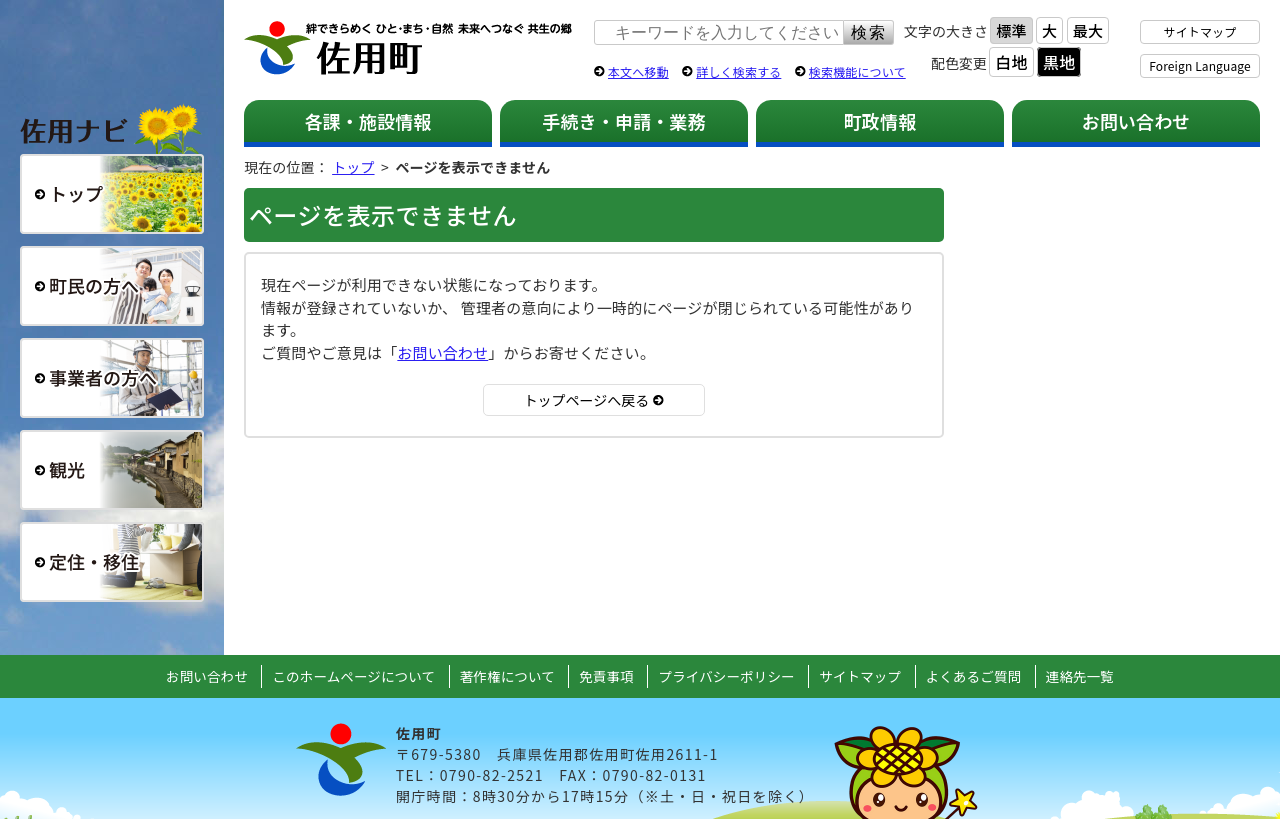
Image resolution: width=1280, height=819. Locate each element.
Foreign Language (1199, 65)
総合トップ (112, 194)
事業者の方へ (112, 378)
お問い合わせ (1136, 121)
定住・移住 (112, 562)
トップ (353, 167)
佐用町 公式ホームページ (409, 49)
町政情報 (880, 121)
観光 (112, 470)
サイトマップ (1200, 31)
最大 (1088, 30)
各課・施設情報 (367, 121)
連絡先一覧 (1080, 676)
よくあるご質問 (974, 676)
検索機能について (857, 71)
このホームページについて (353, 676)
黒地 (1059, 62)
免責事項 (606, 676)
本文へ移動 (638, 71)
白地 (1011, 62)
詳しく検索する (738, 71)
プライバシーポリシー (726, 676)
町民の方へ (112, 286)
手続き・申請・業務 (623, 121)
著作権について (507, 676)
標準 (1011, 30)
